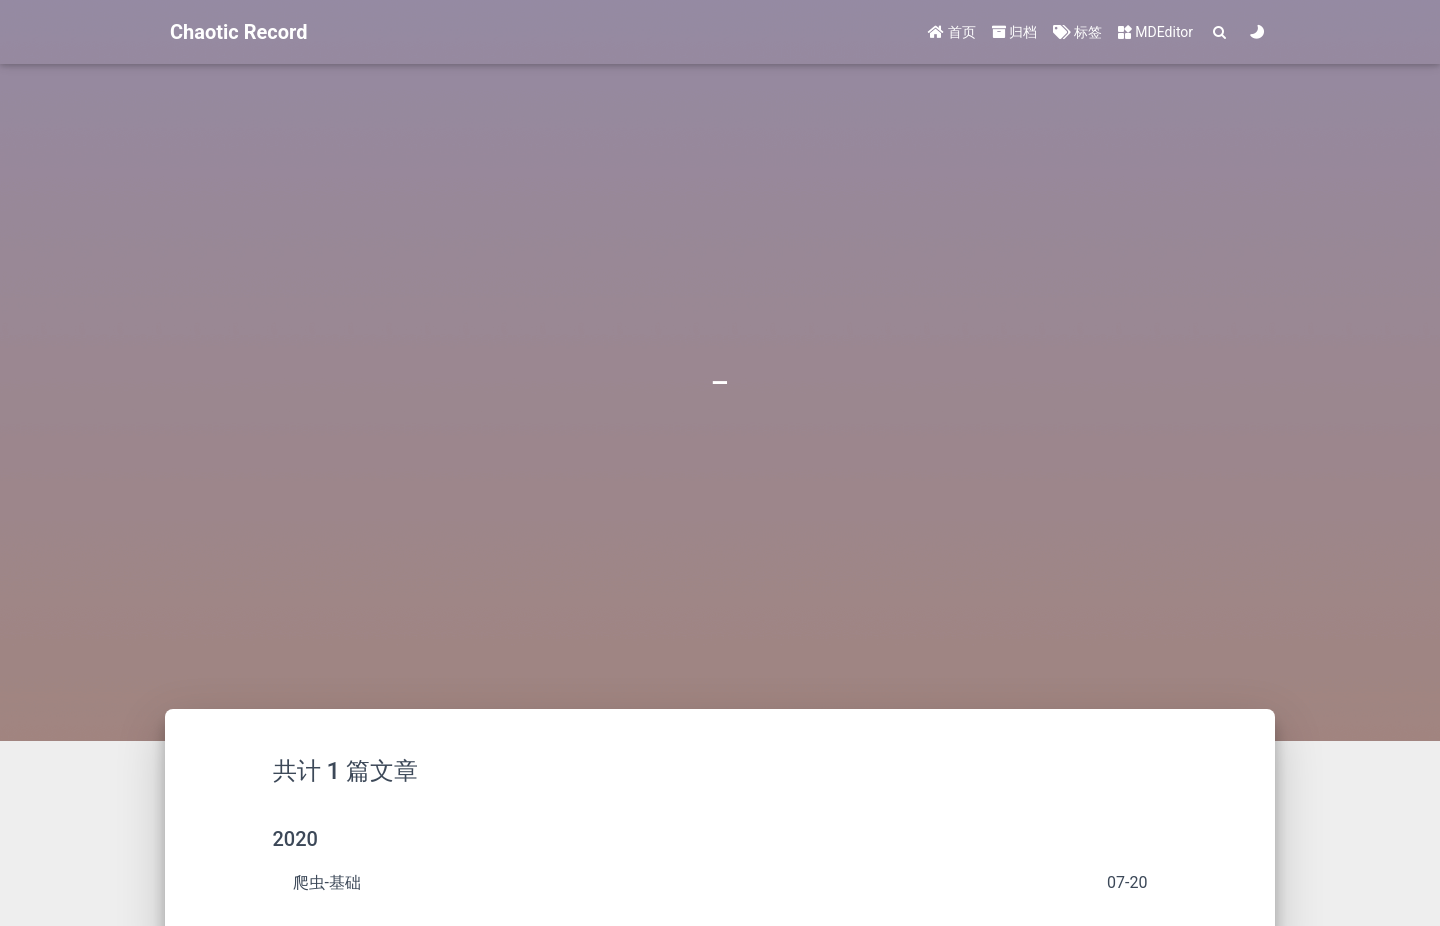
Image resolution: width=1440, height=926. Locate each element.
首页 (951, 32)
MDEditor (1155, 32)
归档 (1014, 32)
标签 (1077, 32)
